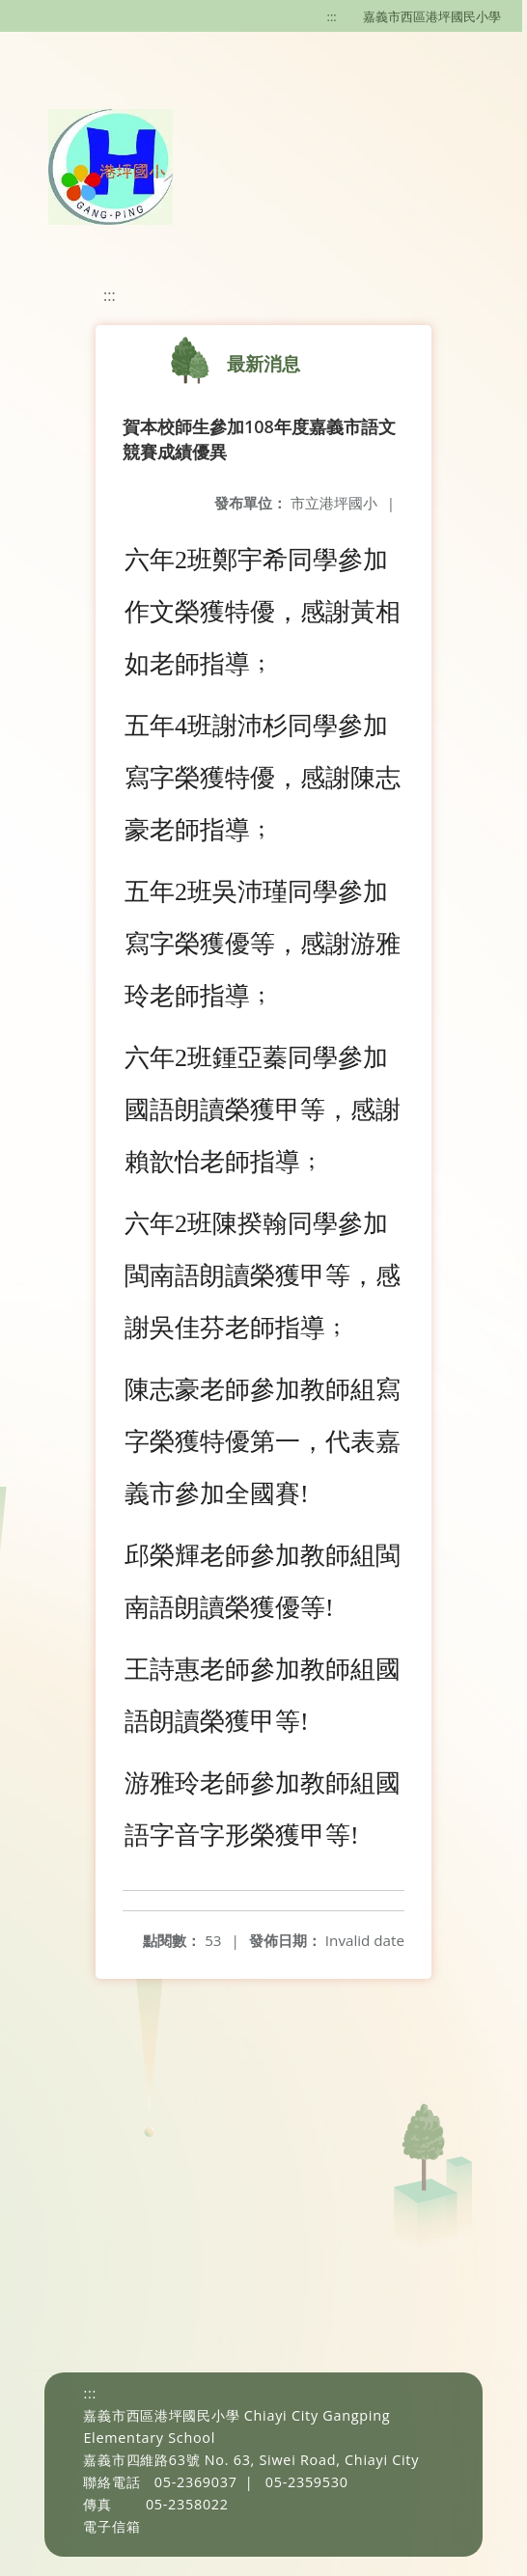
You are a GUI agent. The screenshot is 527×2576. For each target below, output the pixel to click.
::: (332, 16)
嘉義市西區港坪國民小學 (432, 16)
